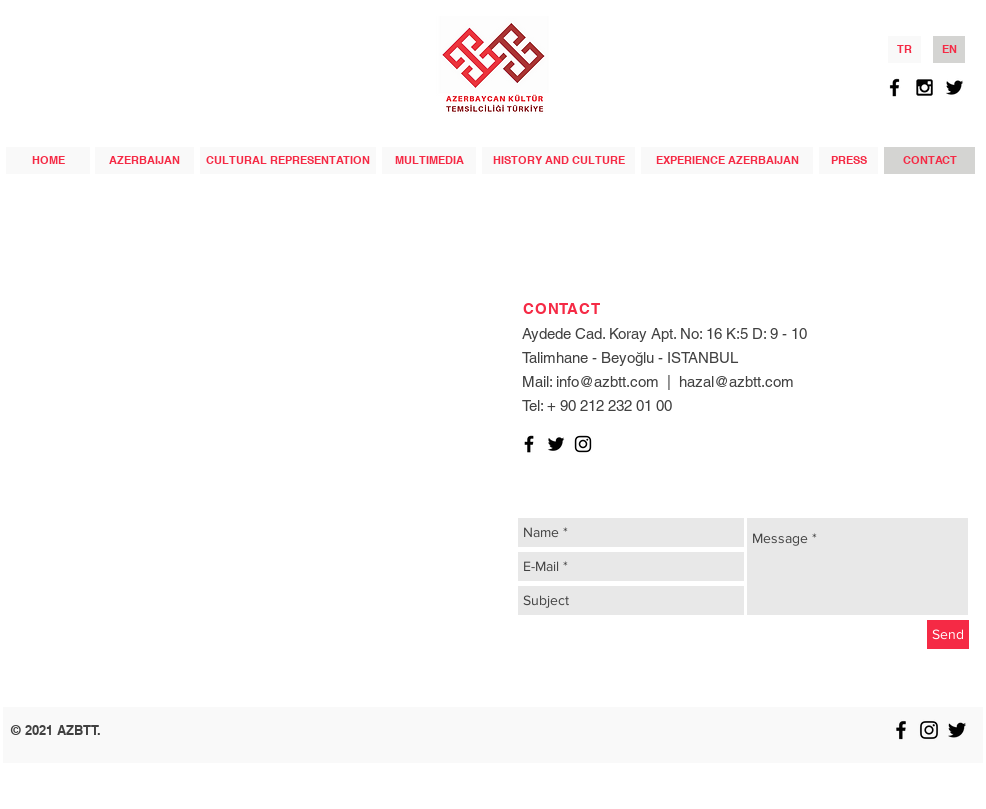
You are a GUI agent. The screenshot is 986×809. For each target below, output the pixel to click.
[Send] (948, 634)
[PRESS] (848, 160)
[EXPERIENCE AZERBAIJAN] (727, 160)
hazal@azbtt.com (736, 381)
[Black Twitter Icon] (954, 87)
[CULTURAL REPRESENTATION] (288, 160)
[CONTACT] (929, 160)
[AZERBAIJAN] (144, 160)
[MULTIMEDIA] (429, 160)
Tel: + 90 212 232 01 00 (597, 405)
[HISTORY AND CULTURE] (558, 160)
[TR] (904, 49)
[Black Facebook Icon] (894, 87)
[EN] (949, 49)
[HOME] (48, 160)
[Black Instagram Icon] (924, 87)
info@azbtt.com (607, 381)
